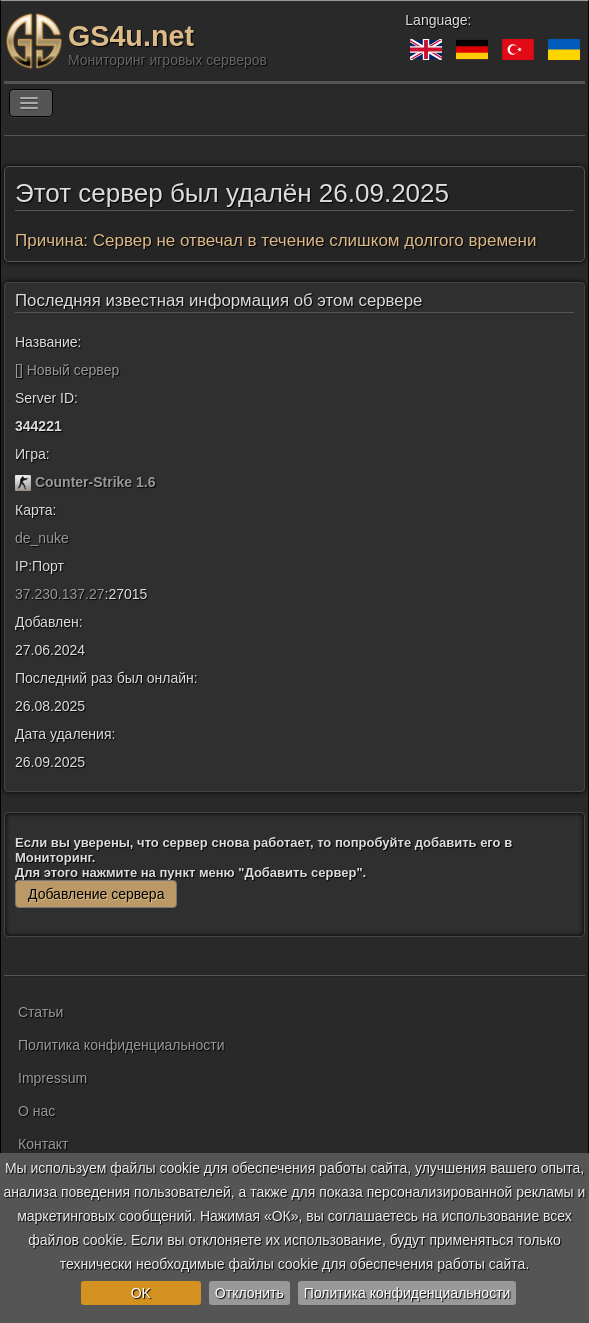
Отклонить (249, 1293)
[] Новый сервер (67, 370)
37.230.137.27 (60, 594)
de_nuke (42, 538)
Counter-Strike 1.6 (95, 482)
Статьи (40, 1012)
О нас (36, 1111)
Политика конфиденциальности (407, 1293)
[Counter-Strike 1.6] (23, 482)
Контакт (43, 1144)
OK (141, 1293)
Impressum (52, 1078)
